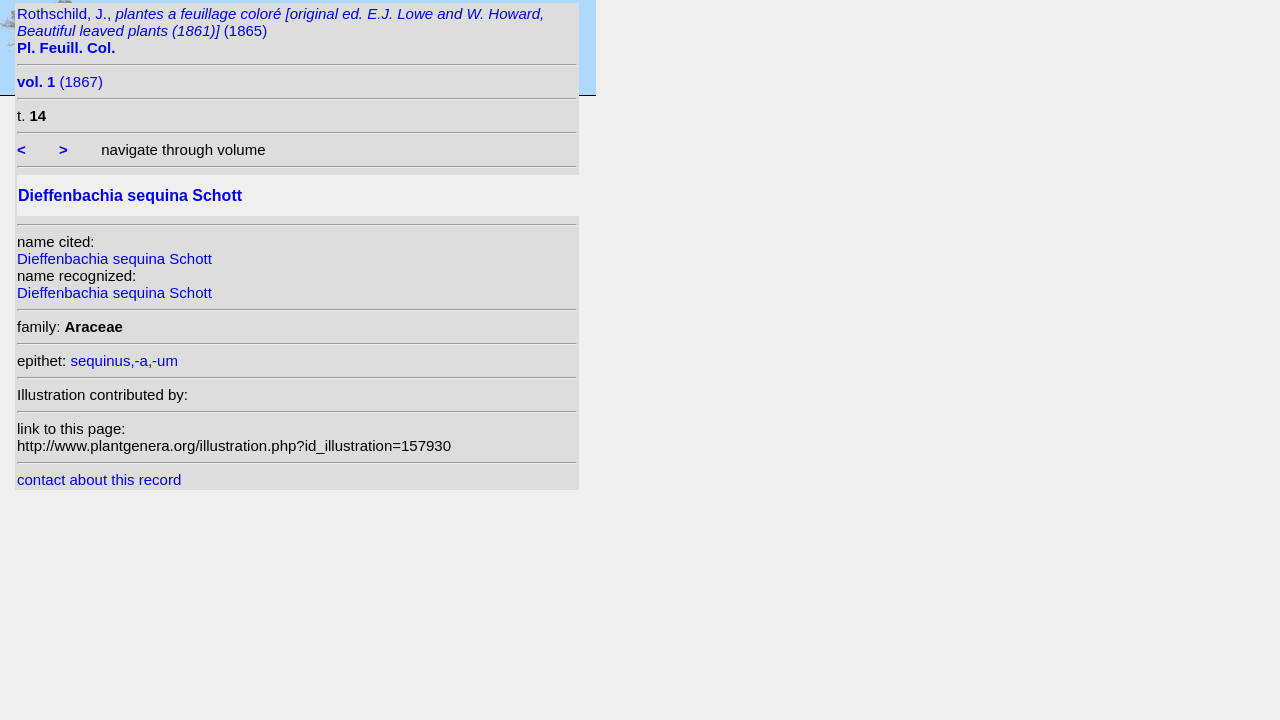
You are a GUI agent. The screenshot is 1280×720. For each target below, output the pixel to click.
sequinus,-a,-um (124, 360)
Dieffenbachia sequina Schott (114, 258)
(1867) (60, 81)
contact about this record (99, 479)
